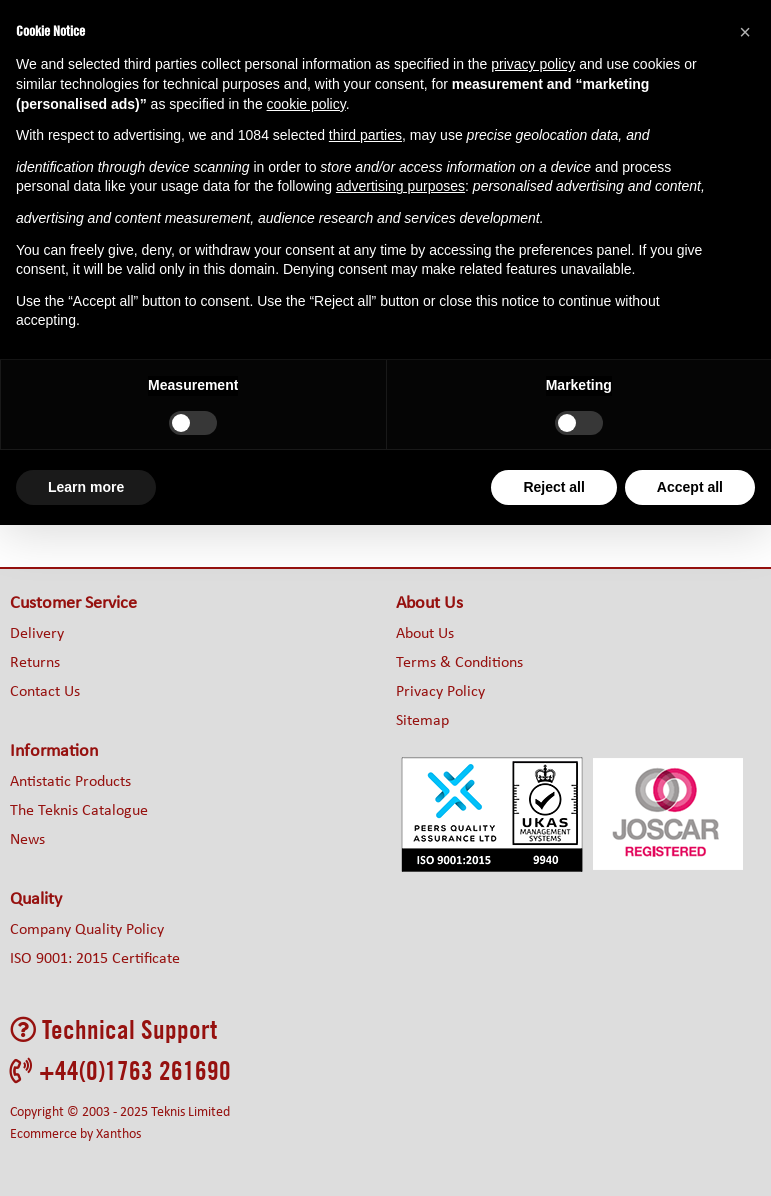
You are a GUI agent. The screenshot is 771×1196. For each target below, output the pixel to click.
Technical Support (113, 1029)
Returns (35, 663)
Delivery (37, 634)
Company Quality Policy (87, 930)
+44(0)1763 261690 (120, 1070)
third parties (365, 135)
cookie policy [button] (306, 104)
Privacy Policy (440, 692)
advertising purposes (400, 186)
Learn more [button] (86, 487)
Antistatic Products (70, 782)
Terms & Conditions (459, 663)
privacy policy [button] (533, 64)
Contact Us (45, 692)
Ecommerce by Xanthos (75, 1134)
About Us (425, 634)
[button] (745, 32)
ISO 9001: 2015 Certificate (95, 959)
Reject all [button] (553, 487)
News (27, 840)
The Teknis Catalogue (79, 811)
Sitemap (422, 721)
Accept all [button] (690, 487)
